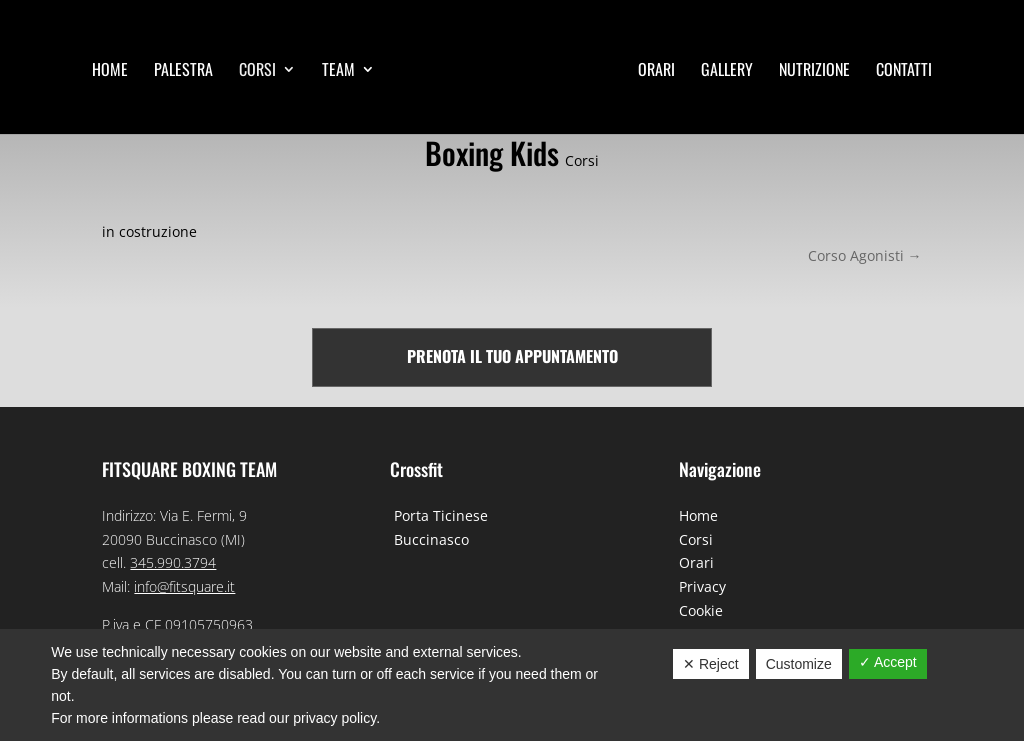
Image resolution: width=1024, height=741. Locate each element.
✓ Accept (888, 662)
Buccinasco (429, 539)
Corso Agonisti (865, 255)
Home (110, 71)
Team (338, 71)
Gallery (727, 71)
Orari (656, 71)
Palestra (183, 71)
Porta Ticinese (439, 515)
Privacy (702, 586)
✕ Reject (711, 664)
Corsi (257, 71)
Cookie (701, 610)
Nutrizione (814, 71)
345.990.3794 (173, 562)
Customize (799, 664)
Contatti (904, 71)
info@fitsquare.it (184, 586)
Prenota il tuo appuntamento (512, 356)
